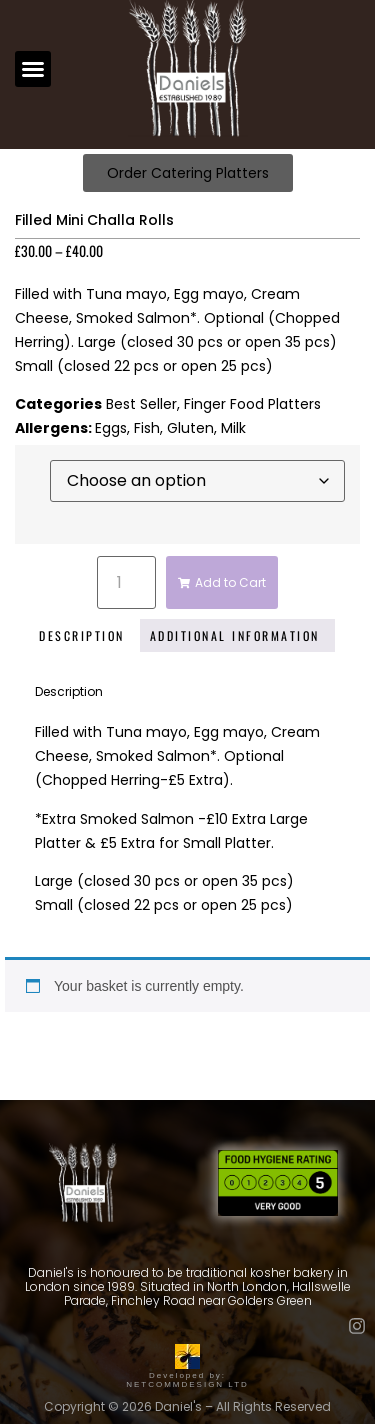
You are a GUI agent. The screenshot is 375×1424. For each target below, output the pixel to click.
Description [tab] (82, 635)
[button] (33, 69)
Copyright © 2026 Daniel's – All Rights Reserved (187, 1406)
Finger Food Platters (252, 404)
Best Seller (141, 404)
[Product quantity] (126, 582)
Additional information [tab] (235, 635)
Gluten (190, 428)
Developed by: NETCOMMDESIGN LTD (187, 1375)
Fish (147, 428)
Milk (233, 428)
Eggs (111, 428)
